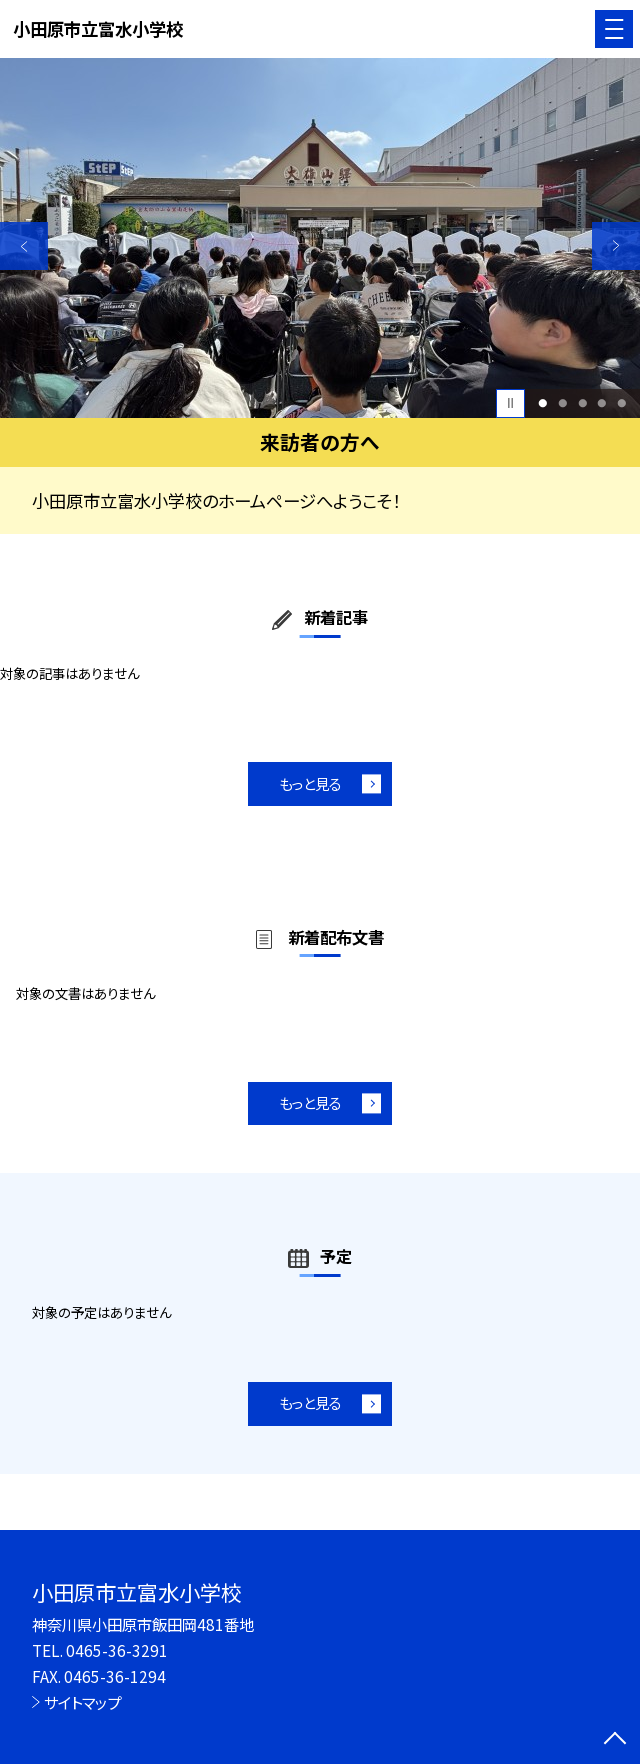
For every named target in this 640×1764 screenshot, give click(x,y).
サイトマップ (82, 1702)
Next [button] (616, 246)
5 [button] (621, 403)
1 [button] (543, 403)
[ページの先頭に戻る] (615, 1740)
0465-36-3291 (117, 1650)
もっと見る (310, 783)
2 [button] (562, 403)
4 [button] (602, 403)
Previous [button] (24, 246)
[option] (320, 238)
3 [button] (582, 403)
